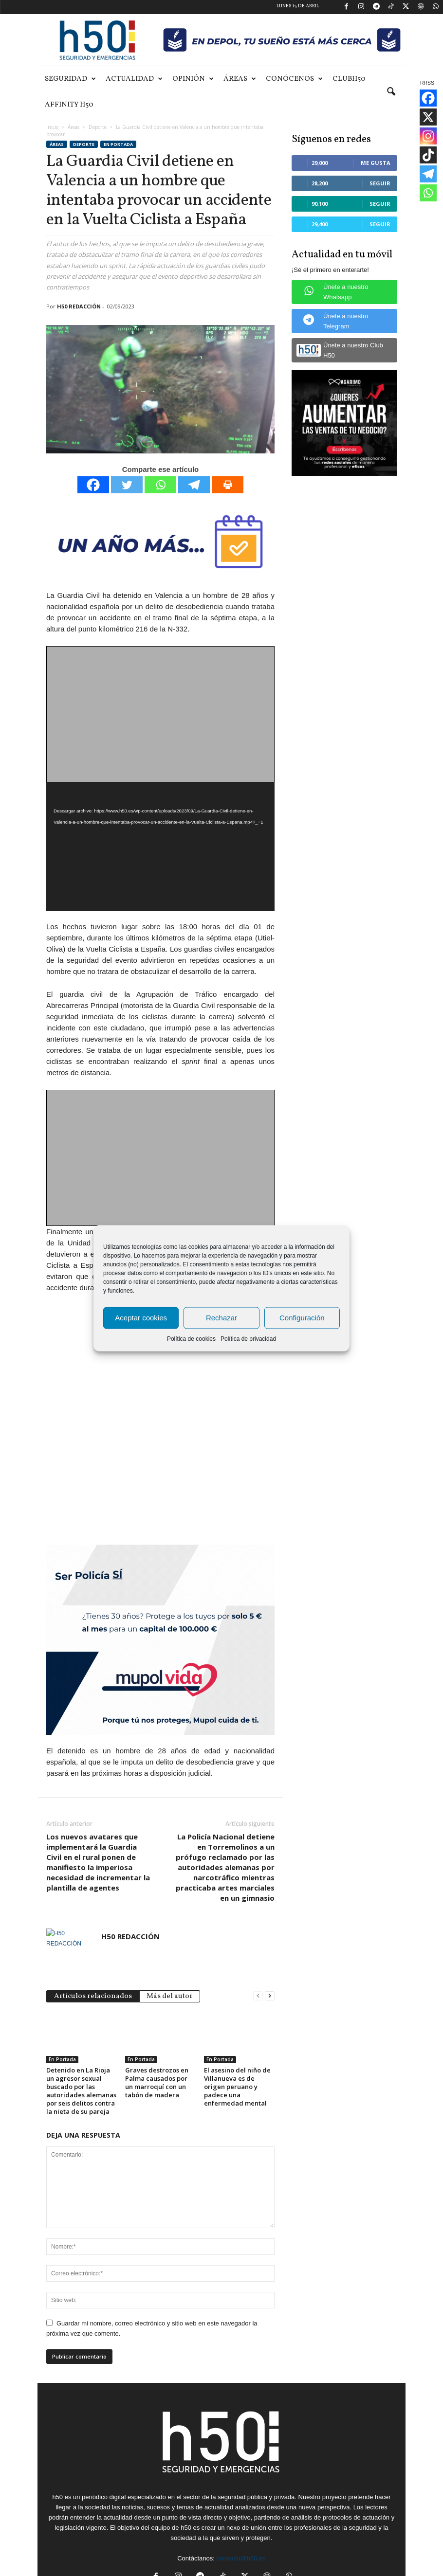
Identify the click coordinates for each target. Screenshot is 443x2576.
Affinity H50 (69, 105)
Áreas (239, 79)
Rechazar (221, 1318)
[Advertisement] (161, 715)
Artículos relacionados (93, 1939)
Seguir (379, 183)
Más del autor (170, 1939)
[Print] (227, 484)
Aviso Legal (255, 2565)
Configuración (302, 1318)
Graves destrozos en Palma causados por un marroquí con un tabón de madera (156, 2025)
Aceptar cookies (141, 1318)
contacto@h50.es (240, 2501)
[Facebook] (93, 484)
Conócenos (294, 79)
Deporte (98, 127)
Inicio (52, 127)
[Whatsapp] (160, 484)
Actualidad (134, 79)
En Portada (118, 144)
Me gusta (375, 162)
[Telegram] (194, 484)
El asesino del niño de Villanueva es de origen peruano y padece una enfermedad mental (237, 2029)
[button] (391, 92)
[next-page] (270, 1938)
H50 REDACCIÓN (79, 306)
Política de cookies (191, 1338)
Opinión (193, 79)
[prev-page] (258, 1938)
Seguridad (70, 79)
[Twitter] (127, 484)
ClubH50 (349, 79)
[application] (160, 846)
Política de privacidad (248, 1338)
